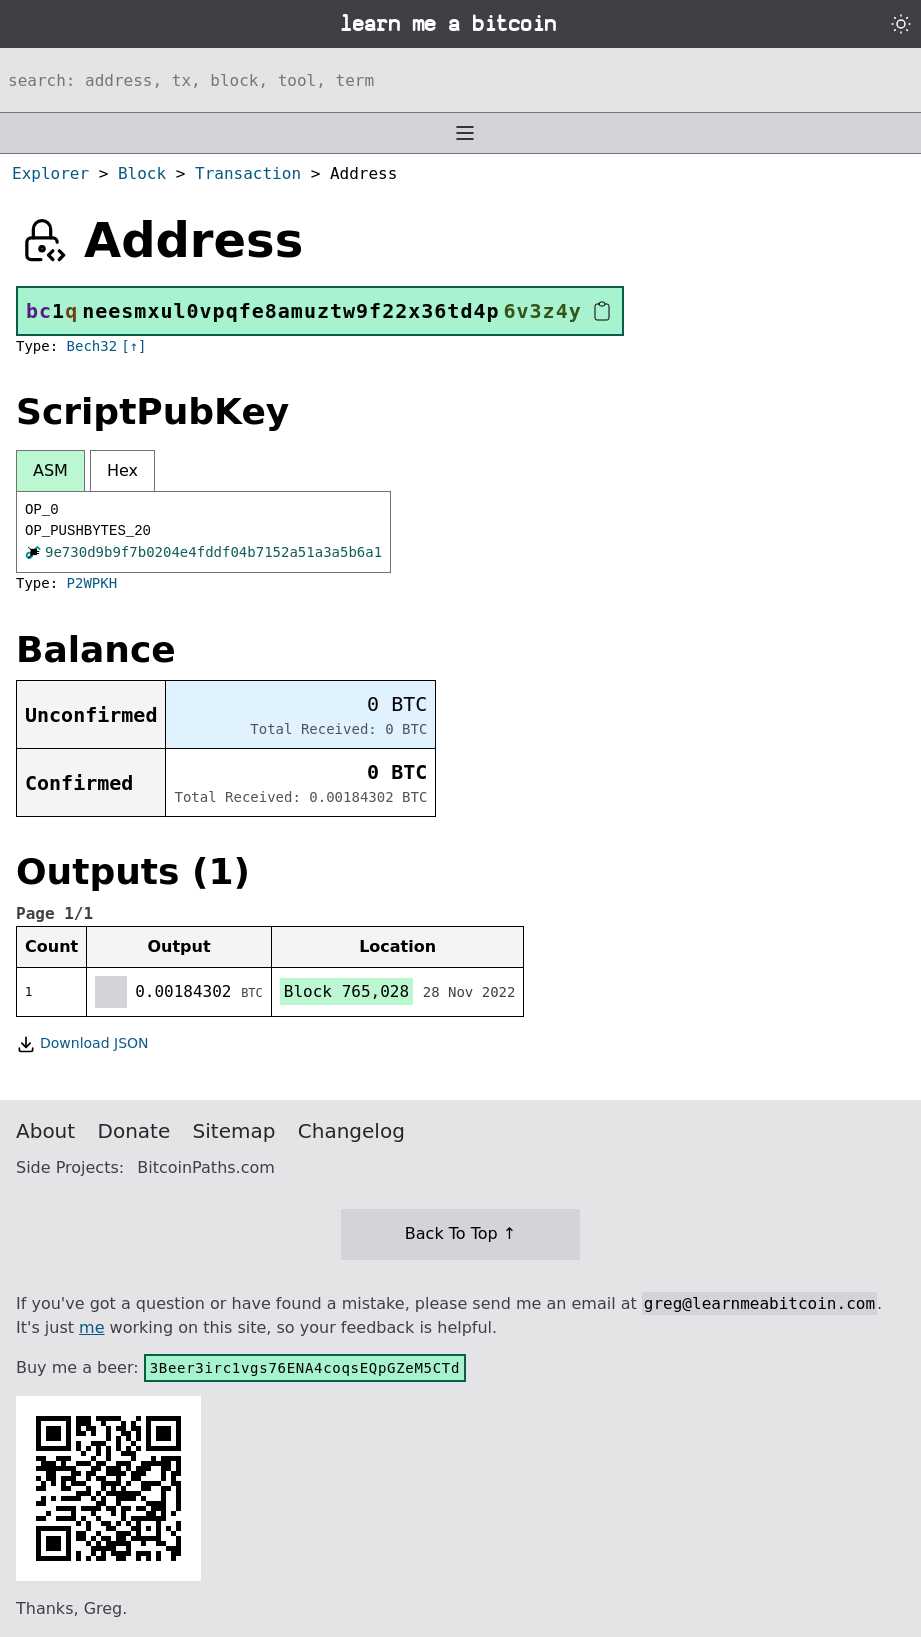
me (91, 1327)
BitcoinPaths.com (206, 1167)
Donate (134, 1131)
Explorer (50, 173)
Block (142, 173)
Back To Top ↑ (460, 1233)
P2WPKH (92, 583)
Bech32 (92, 346)
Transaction (248, 173)
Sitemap (234, 1131)
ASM (50, 470)
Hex (122, 470)
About (45, 1131)
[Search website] (460, 80)
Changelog (351, 1131)
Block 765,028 (346, 991)
